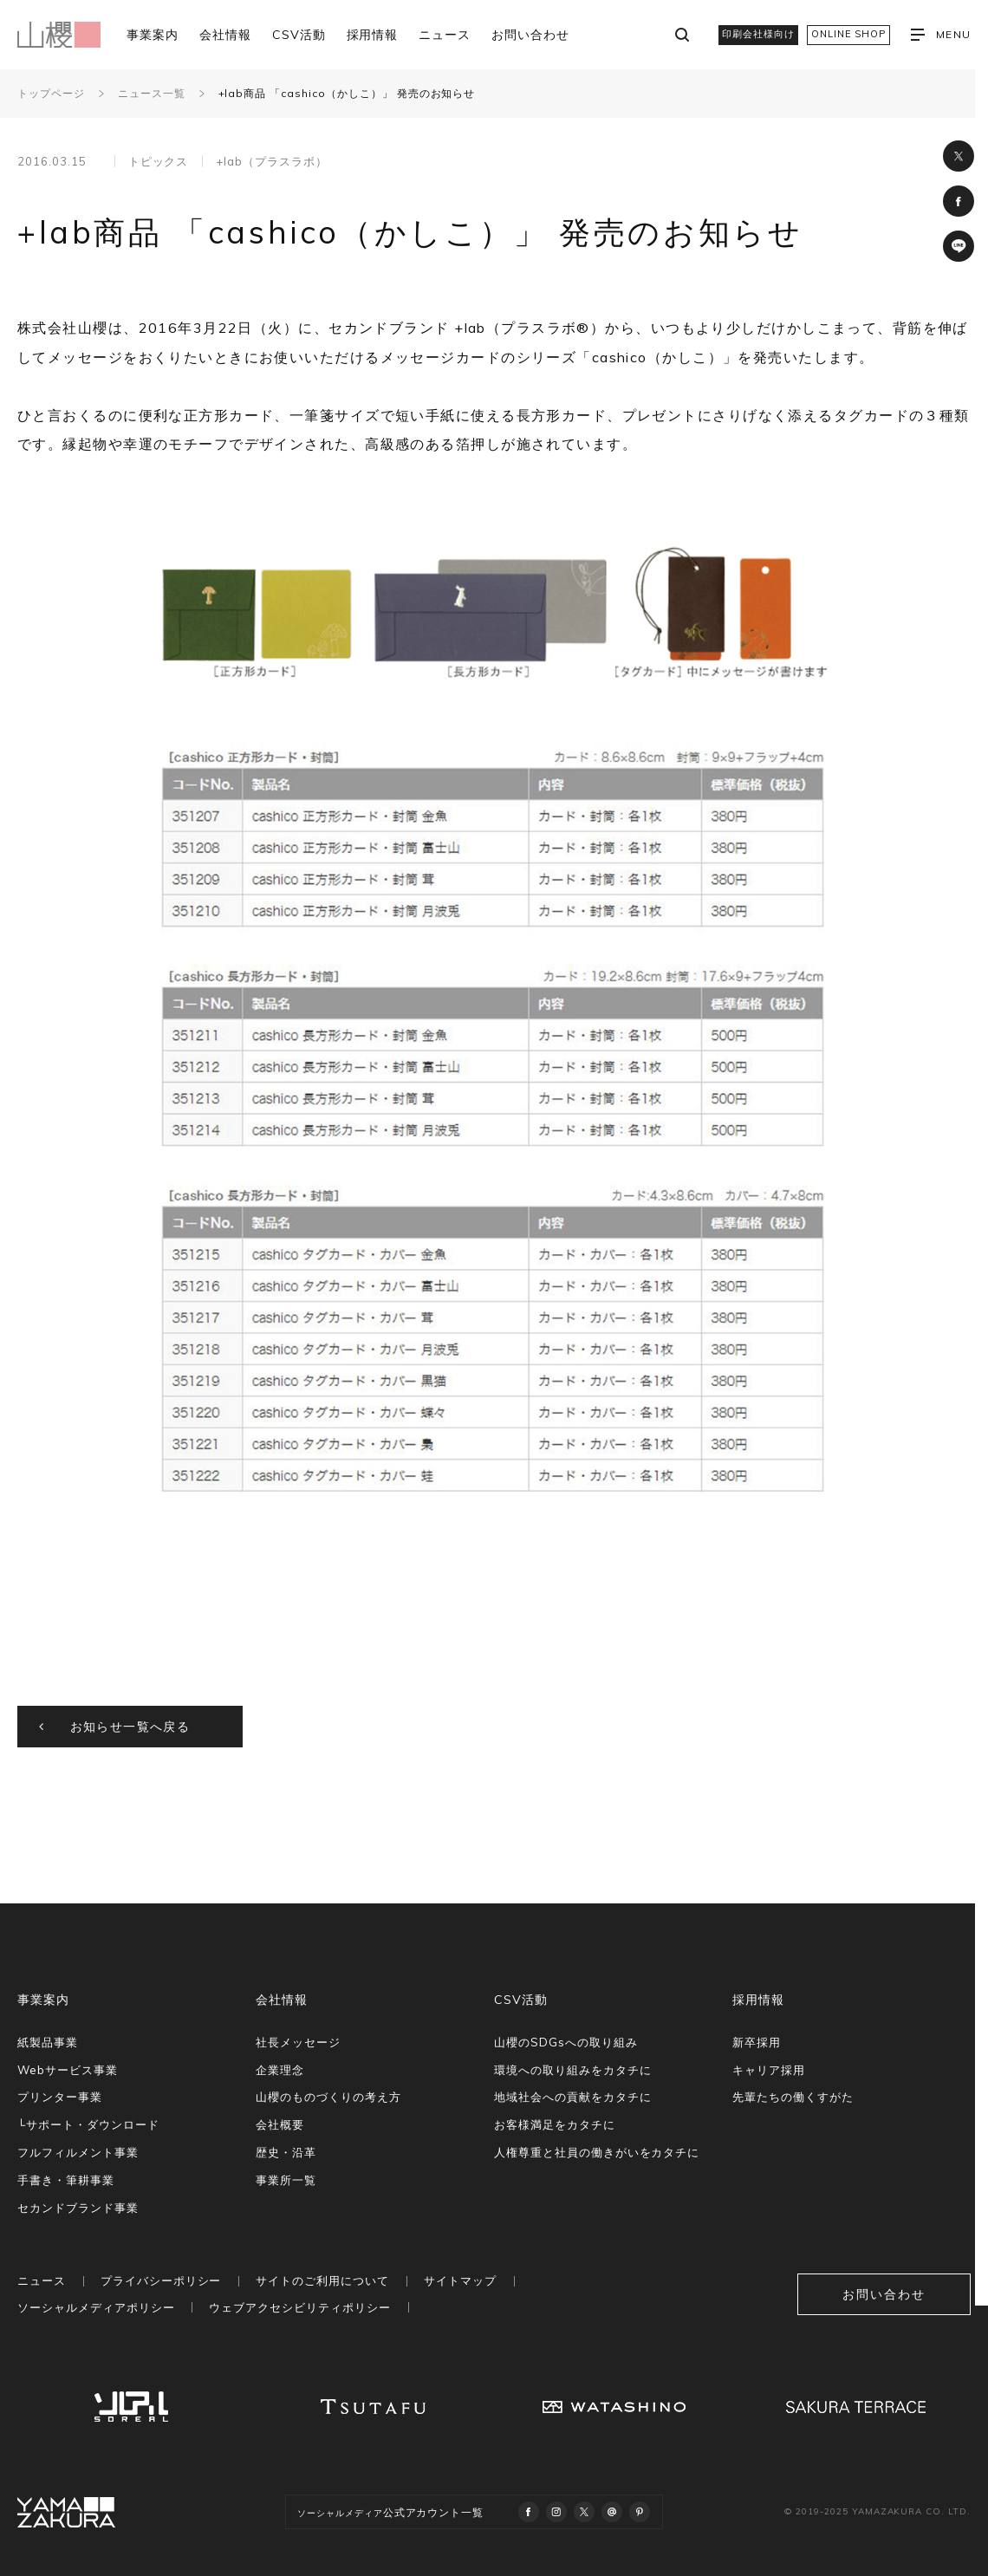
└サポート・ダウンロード (88, 2124)
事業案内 (153, 34)
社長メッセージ (298, 2042)
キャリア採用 (768, 2070)
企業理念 (280, 2070)
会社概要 (280, 2124)
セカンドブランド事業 (78, 2208)
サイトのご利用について (322, 2280)
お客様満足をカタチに (554, 2124)
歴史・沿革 (286, 2152)
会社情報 (225, 34)
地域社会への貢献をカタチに (572, 2097)
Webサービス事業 (67, 2070)
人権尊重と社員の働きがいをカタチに (596, 2152)
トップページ (51, 93)
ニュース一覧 (151, 93)
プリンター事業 (59, 2097)
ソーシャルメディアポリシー (95, 2307)
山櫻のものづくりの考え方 (328, 2097)
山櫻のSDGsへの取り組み (565, 2042)
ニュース (445, 34)
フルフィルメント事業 (78, 2152)
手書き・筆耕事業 (65, 2180)
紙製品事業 (47, 2042)
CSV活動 (299, 34)
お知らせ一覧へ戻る (130, 1726)
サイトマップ (460, 2280)
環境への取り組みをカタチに (572, 2070)
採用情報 (373, 34)
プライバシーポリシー (161, 2280)
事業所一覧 (286, 2180)
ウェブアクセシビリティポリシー (299, 2307)
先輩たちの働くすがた (793, 2097)
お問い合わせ (530, 34)
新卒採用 (756, 2042)
